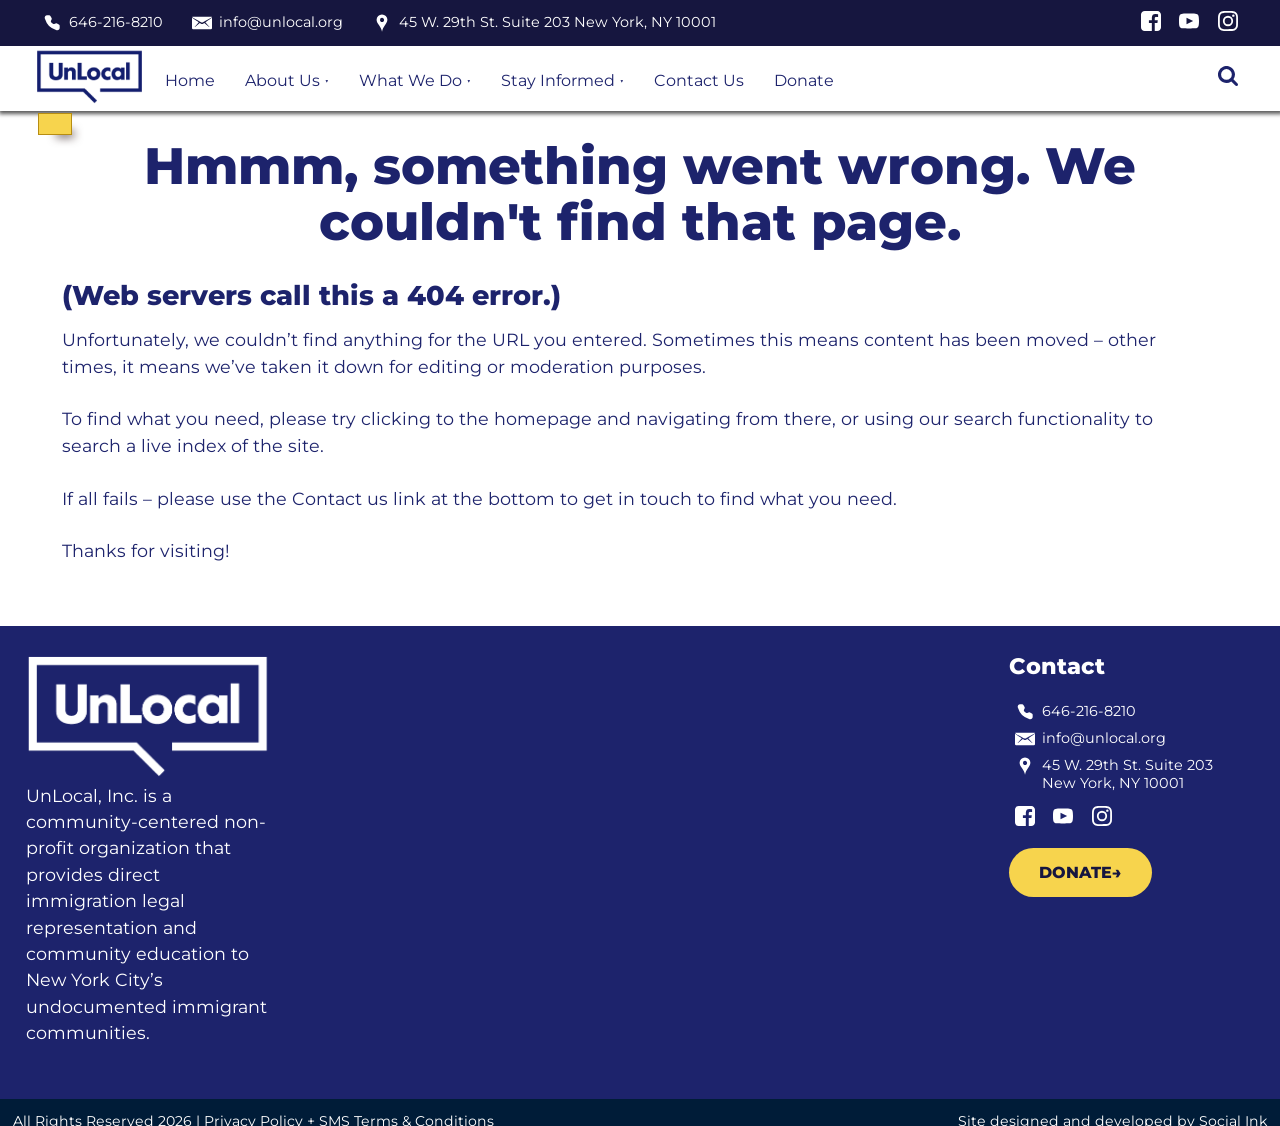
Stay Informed (558, 80)
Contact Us (699, 80)
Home (190, 80)
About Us (282, 80)
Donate (804, 80)
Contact (1057, 666)
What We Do (410, 80)
